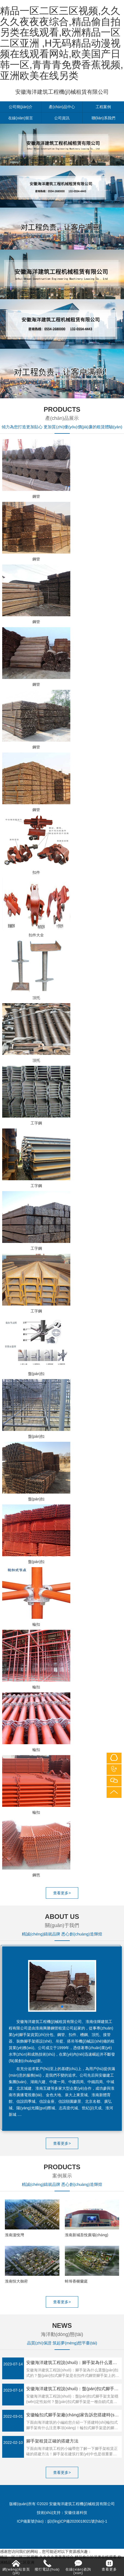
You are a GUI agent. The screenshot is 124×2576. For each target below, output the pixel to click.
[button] (53, 2006)
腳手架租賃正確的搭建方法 (52, 2441)
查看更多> (62, 1893)
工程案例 (103, 107)
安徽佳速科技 (75, 2512)
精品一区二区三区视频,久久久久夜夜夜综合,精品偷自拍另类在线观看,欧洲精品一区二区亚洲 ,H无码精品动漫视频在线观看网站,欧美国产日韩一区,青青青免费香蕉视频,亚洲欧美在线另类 (61, 43)
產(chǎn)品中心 (62, 107)
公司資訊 (61, 118)
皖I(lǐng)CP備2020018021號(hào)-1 (77, 2521)
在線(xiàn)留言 (20, 118)
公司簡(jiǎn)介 (20, 107)
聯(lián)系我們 (103, 118)
